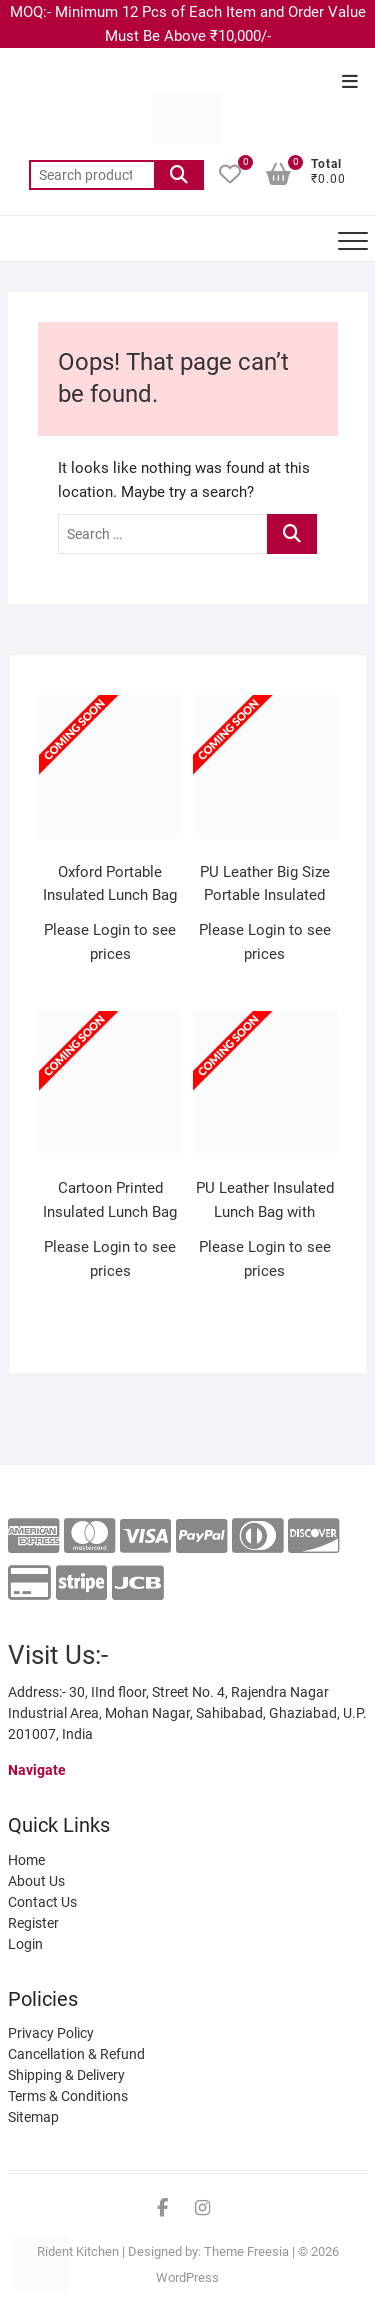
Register (33, 1923)
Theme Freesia (246, 2251)
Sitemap (33, 2117)
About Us (36, 1881)
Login (25, 1944)
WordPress (187, 2277)
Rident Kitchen (78, 2251)
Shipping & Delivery (66, 2075)
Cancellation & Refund (76, 2054)
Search (179, 175)
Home (26, 1860)
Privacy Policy (51, 2033)
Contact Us (42, 1902)
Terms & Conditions (68, 2096)
